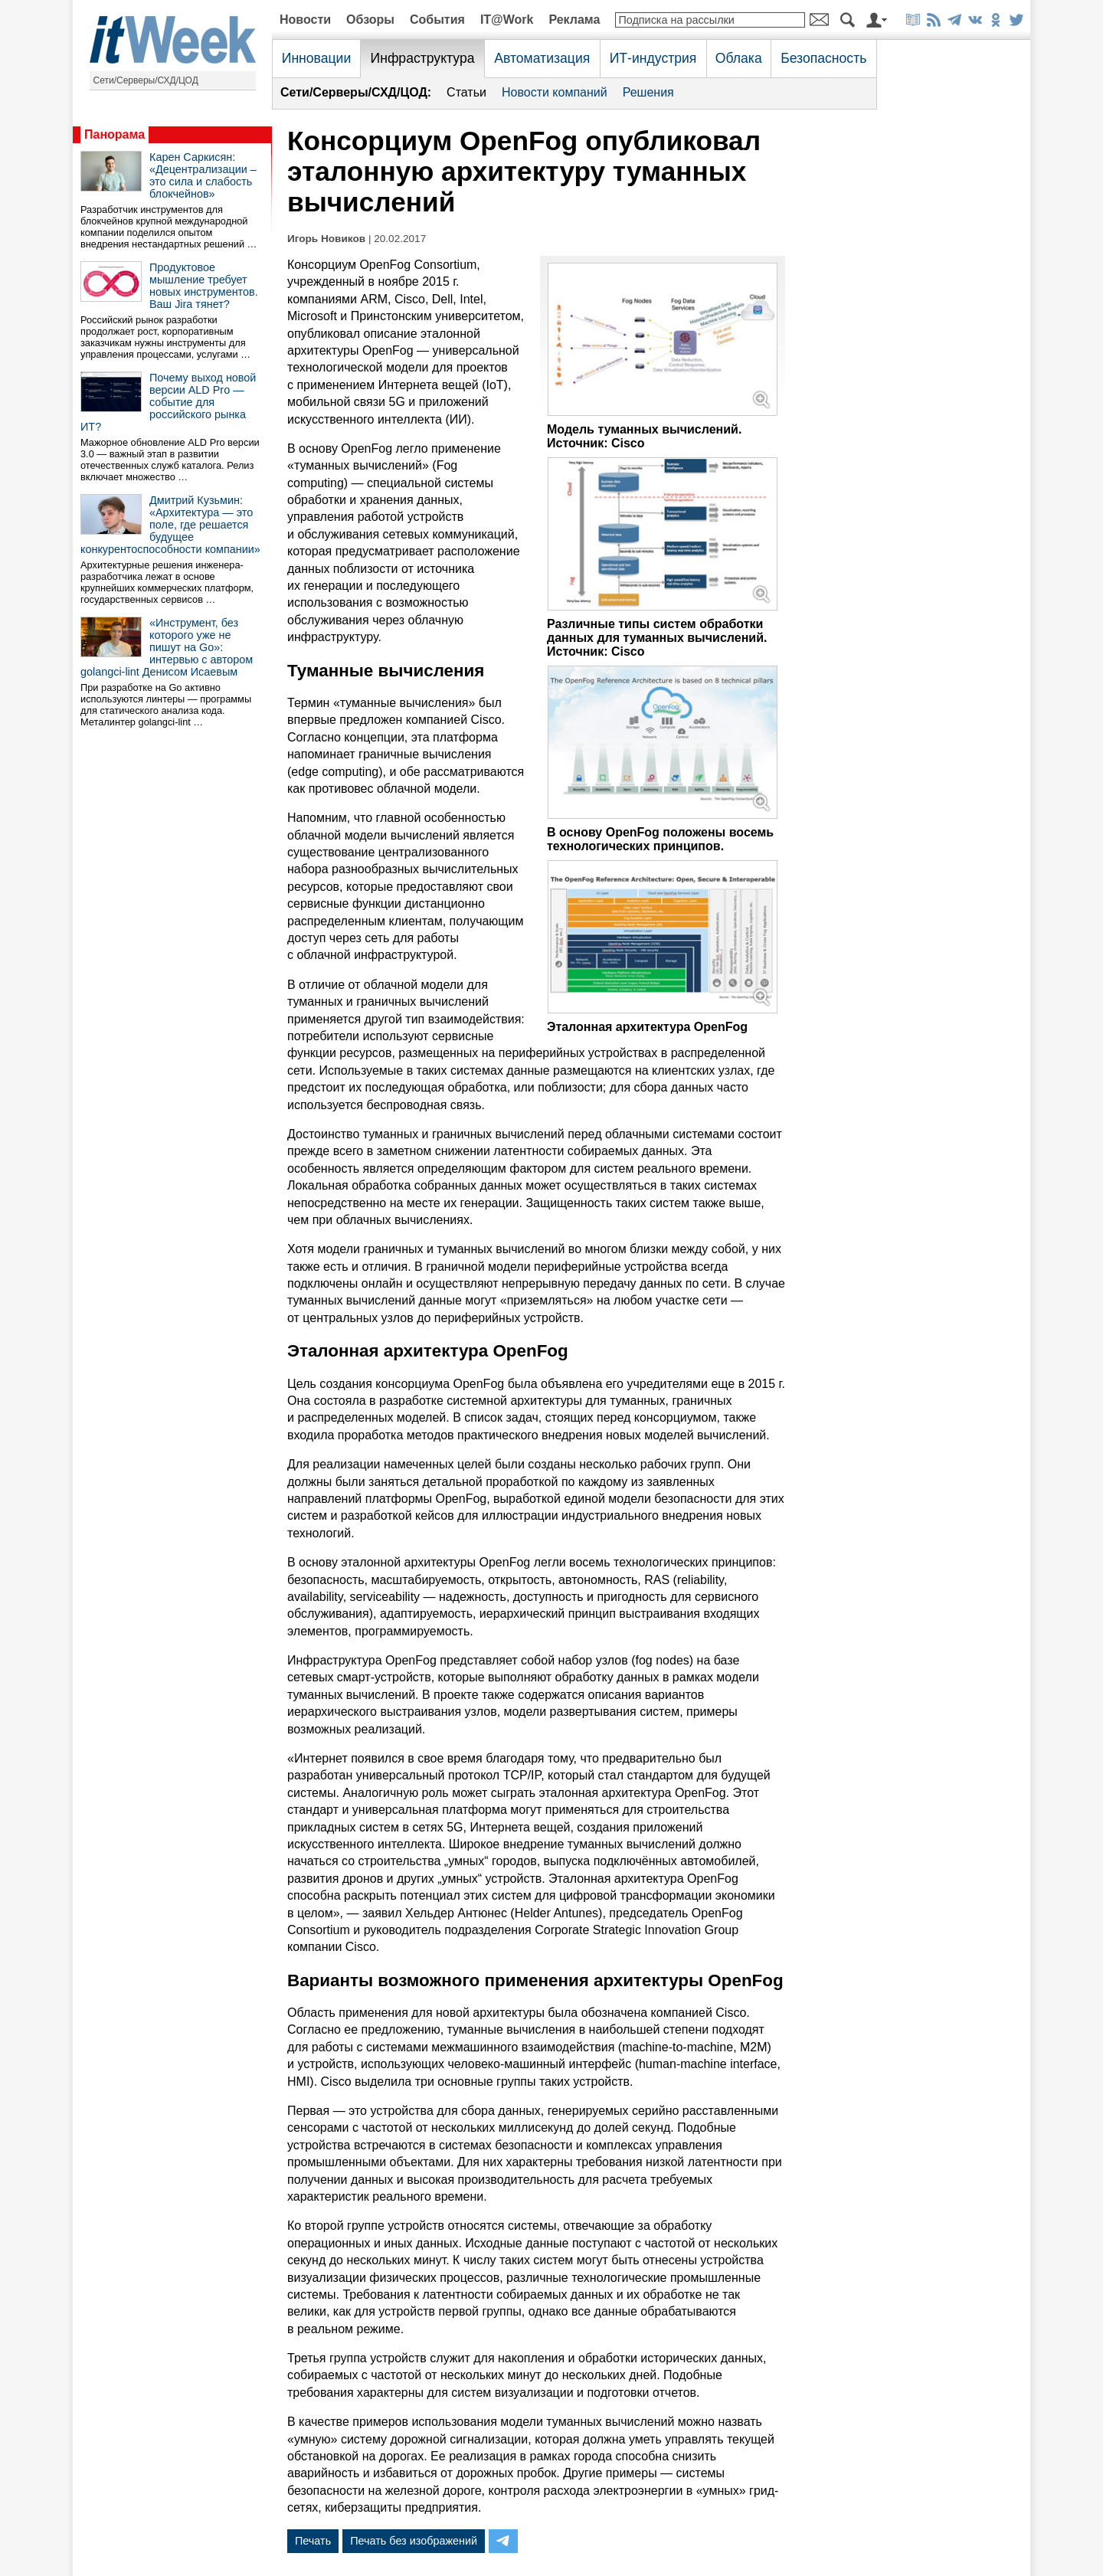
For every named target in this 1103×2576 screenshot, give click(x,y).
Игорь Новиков (326, 238)
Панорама (114, 134)
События (437, 19)
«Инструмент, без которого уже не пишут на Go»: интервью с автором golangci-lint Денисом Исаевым (166, 647)
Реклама (574, 19)
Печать (313, 2541)
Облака (738, 58)
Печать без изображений (413, 2541)
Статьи (466, 92)
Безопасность (823, 58)
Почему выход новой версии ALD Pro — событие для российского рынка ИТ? (168, 402)
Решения (648, 92)
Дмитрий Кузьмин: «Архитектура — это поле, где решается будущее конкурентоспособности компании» (170, 524)
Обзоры (370, 19)
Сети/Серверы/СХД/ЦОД (145, 80)
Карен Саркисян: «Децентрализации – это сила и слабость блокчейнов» (203, 175)
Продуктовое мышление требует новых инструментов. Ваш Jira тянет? (203, 285)
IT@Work (507, 19)
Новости (305, 19)
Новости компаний (554, 92)
